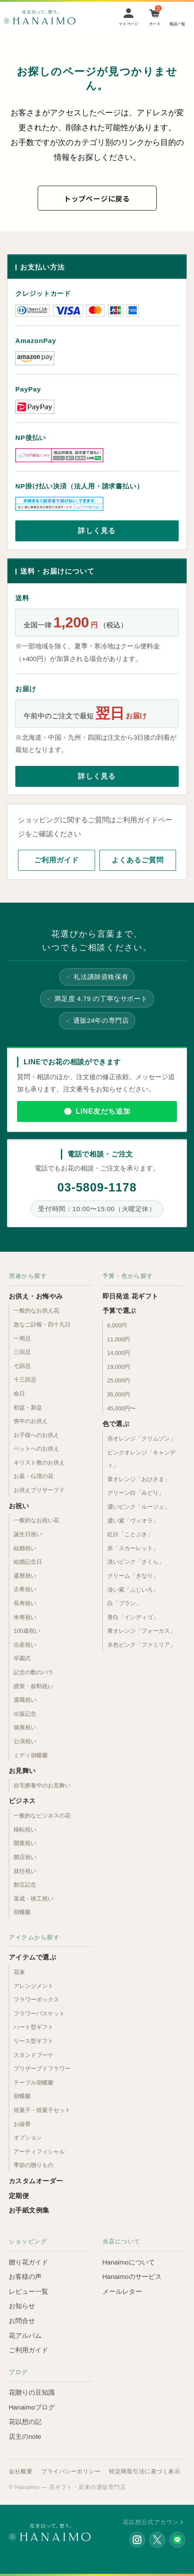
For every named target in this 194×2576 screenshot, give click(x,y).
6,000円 (117, 1325)
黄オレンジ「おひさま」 (138, 1479)
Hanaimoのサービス (132, 2276)
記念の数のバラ (33, 1672)
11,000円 (119, 1339)
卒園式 (22, 1658)
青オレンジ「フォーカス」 (141, 1630)
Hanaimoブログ (32, 2407)
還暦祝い (25, 1575)
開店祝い (25, 1857)
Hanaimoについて (128, 2262)
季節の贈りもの (33, 2165)
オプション (28, 2137)
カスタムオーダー (36, 2181)
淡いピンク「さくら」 (135, 1561)
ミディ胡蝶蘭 (31, 1755)
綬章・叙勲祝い (33, 1686)
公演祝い (25, 1741)
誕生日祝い (28, 1534)
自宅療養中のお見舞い (42, 1785)
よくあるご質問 (138, 860)
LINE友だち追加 (103, 1111)
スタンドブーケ (33, 2055)
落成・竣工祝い (33, 1898)
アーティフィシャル (39, 2151)
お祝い (19, 1506)
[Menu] (177, 17)
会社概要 (20, 2471)
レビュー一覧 (28, 2291)
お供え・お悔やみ (36, 1296)
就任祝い (25, 1871)
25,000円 (119, 1380)
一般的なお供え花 (36, 1310)
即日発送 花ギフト (130, 1296)
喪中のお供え (31, 1421)
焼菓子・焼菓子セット (42, 2110)
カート (155, 24)
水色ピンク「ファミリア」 (141, 1644)
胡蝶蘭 (22, 1912)
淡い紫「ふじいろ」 (133, 1589)
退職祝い (25, 1700)
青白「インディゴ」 (133, 1617)
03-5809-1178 (97, 1187)
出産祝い (25, 1644)
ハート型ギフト (33, 2027)
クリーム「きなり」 (133, 1575)
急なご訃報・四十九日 (42, 1324)
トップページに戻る (97, 198)
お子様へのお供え (36, 1435)
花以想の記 (25, 2421)
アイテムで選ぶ (32, 1957)
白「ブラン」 (124, 1603)
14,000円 (119, 1353)
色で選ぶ (116, 1423)
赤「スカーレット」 (133, 1548)
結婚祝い (25, 1548)
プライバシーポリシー (70, 2471)
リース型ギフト (33, 2041)
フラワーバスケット (39, 2013)
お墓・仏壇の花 (33, 1476)
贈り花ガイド (28, 2262)
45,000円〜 (121, 1408)
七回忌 (22, 1366)
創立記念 (25, 1884)
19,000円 (119, 1367)
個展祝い (25, 1727)
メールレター (122, 2291)
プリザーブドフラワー (42, 2068)
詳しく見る (97, 530)
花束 (19, 1972)
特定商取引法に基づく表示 (144, 2471)
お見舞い (22, 1770)
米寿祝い (25, 1617)
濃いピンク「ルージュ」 (138, 1506)
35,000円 (119, 1394)
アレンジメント (33, 1986)
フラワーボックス (36, 1999)
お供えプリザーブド (39, 1490)
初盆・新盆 (28, 1407)
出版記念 (25, 1713)
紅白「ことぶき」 (130, 1534)
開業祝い (25, 1843)
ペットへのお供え (36, 1448)
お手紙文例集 (29, 2210)
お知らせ (22, 2305)
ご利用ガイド (56, 860)
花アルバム (25, 2335)
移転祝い (25, 1829)
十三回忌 (25, 1379)
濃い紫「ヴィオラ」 (133, 1520)
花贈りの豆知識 (32, 2392)
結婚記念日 (28, 1561)
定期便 (19, 2195)
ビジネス (22, 1800)
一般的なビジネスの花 (42, 1815)
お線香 (22, 2124)
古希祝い (25, 1589)
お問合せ (22, 2320)
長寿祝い (25, 1603)
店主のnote (25, 2436)
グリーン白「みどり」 (135, 1492)
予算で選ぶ (119, 1310)
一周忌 (22, 1338)
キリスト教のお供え (39, 1462)
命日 (19, 1393)
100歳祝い (27, 1630)
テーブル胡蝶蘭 (33, 2082)
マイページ (128, 24)
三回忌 (22, 1352)
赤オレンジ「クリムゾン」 (141, 1438)
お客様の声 (25, 2276)
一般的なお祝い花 (36, 1520)
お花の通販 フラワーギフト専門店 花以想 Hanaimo (39, 17)
